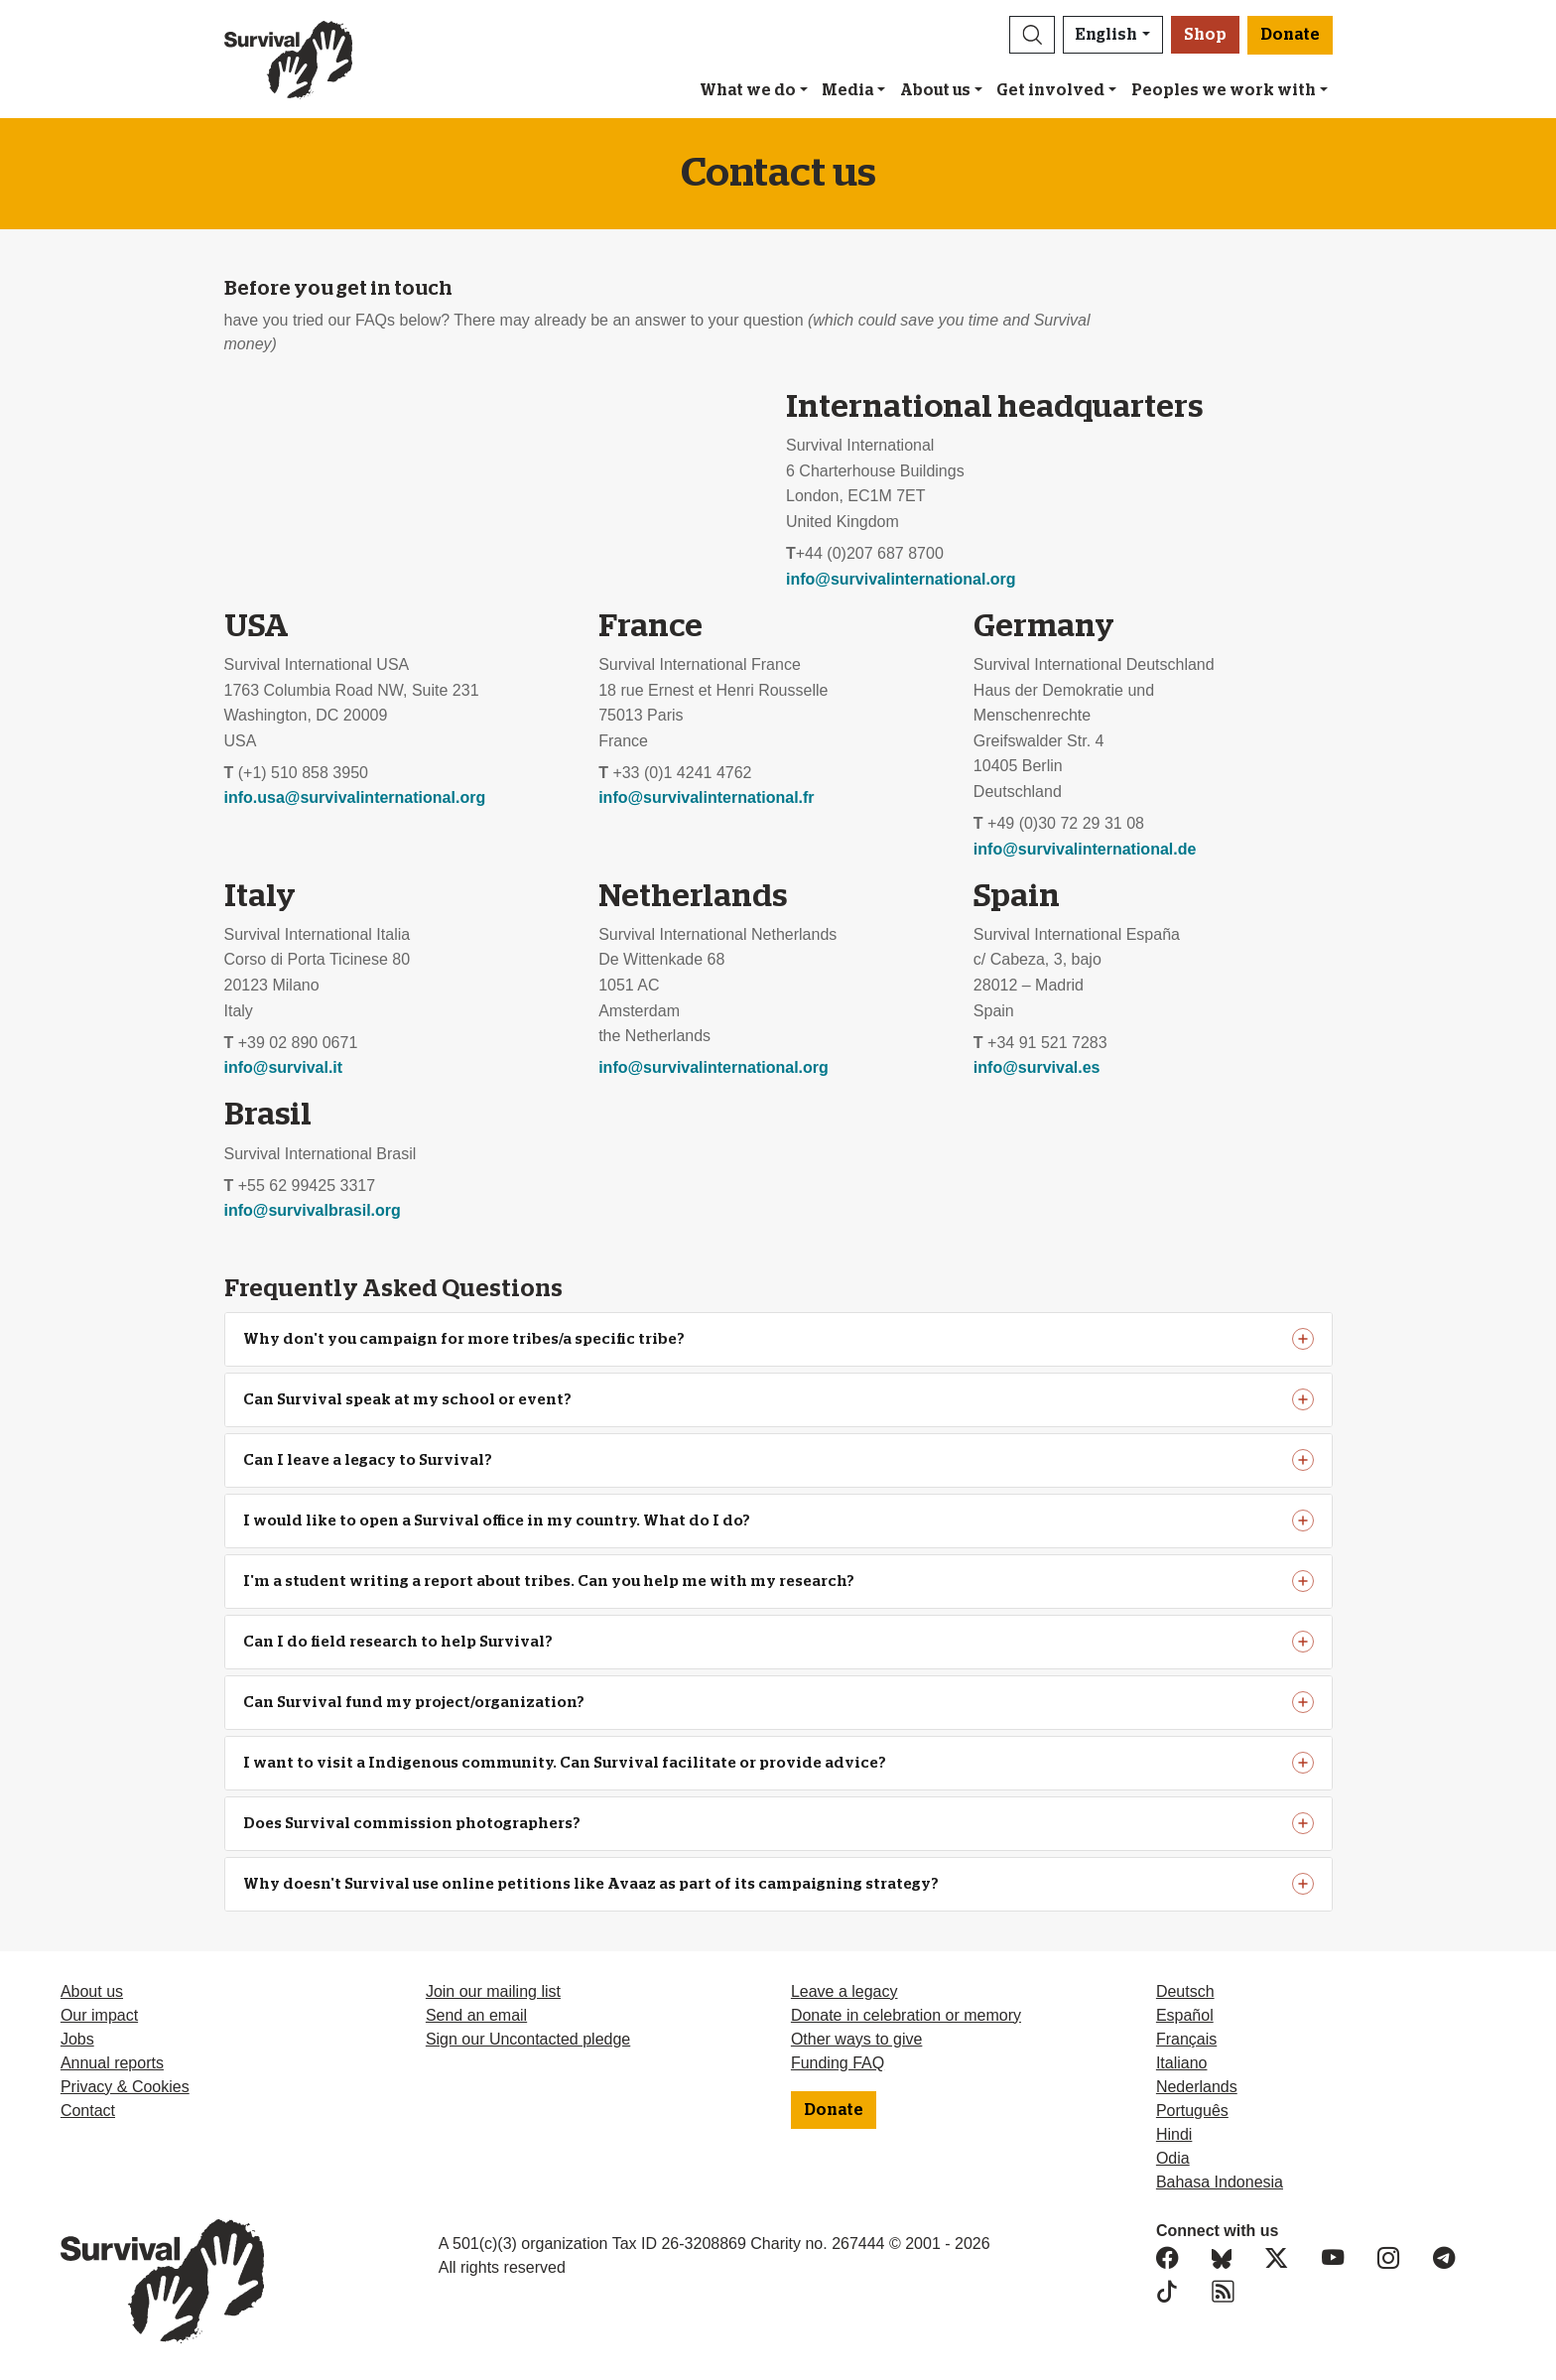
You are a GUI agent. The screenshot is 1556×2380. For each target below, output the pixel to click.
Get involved (1050, 90)
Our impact (99, 2015)
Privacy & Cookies (125, 2086)
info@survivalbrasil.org (312, 1210)
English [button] (1106, 35)
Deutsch (1185, 1991)
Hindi (1174, 2134)
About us (935, 90)
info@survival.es (1037, 1067)
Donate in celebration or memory (906, 2015)
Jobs (77, 2039)
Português (1192, 2110)
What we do (748, 90)
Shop (1205, 35)
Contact (88, 2110)
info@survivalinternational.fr (706, 797)
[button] (1032, 35)
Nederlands (1196, 2086)
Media (847, 90)
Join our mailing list (493, 1991)
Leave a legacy (844, 1991)
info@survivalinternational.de (1085, 849)
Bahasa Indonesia (1219, 2182)
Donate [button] (1290, 35)
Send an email (476, 2015)
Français (1186, 2039)
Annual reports (112, 2062)
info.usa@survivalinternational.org (355, 797)
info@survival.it (283, 1067)
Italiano (1182, 2062)
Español (1185, 2015)
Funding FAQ (837, 2062)
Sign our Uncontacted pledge (528, 2039)
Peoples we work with (1223, 90)
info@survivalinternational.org (901, 579)
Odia (1173, 2158)
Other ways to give (857, 2039)
